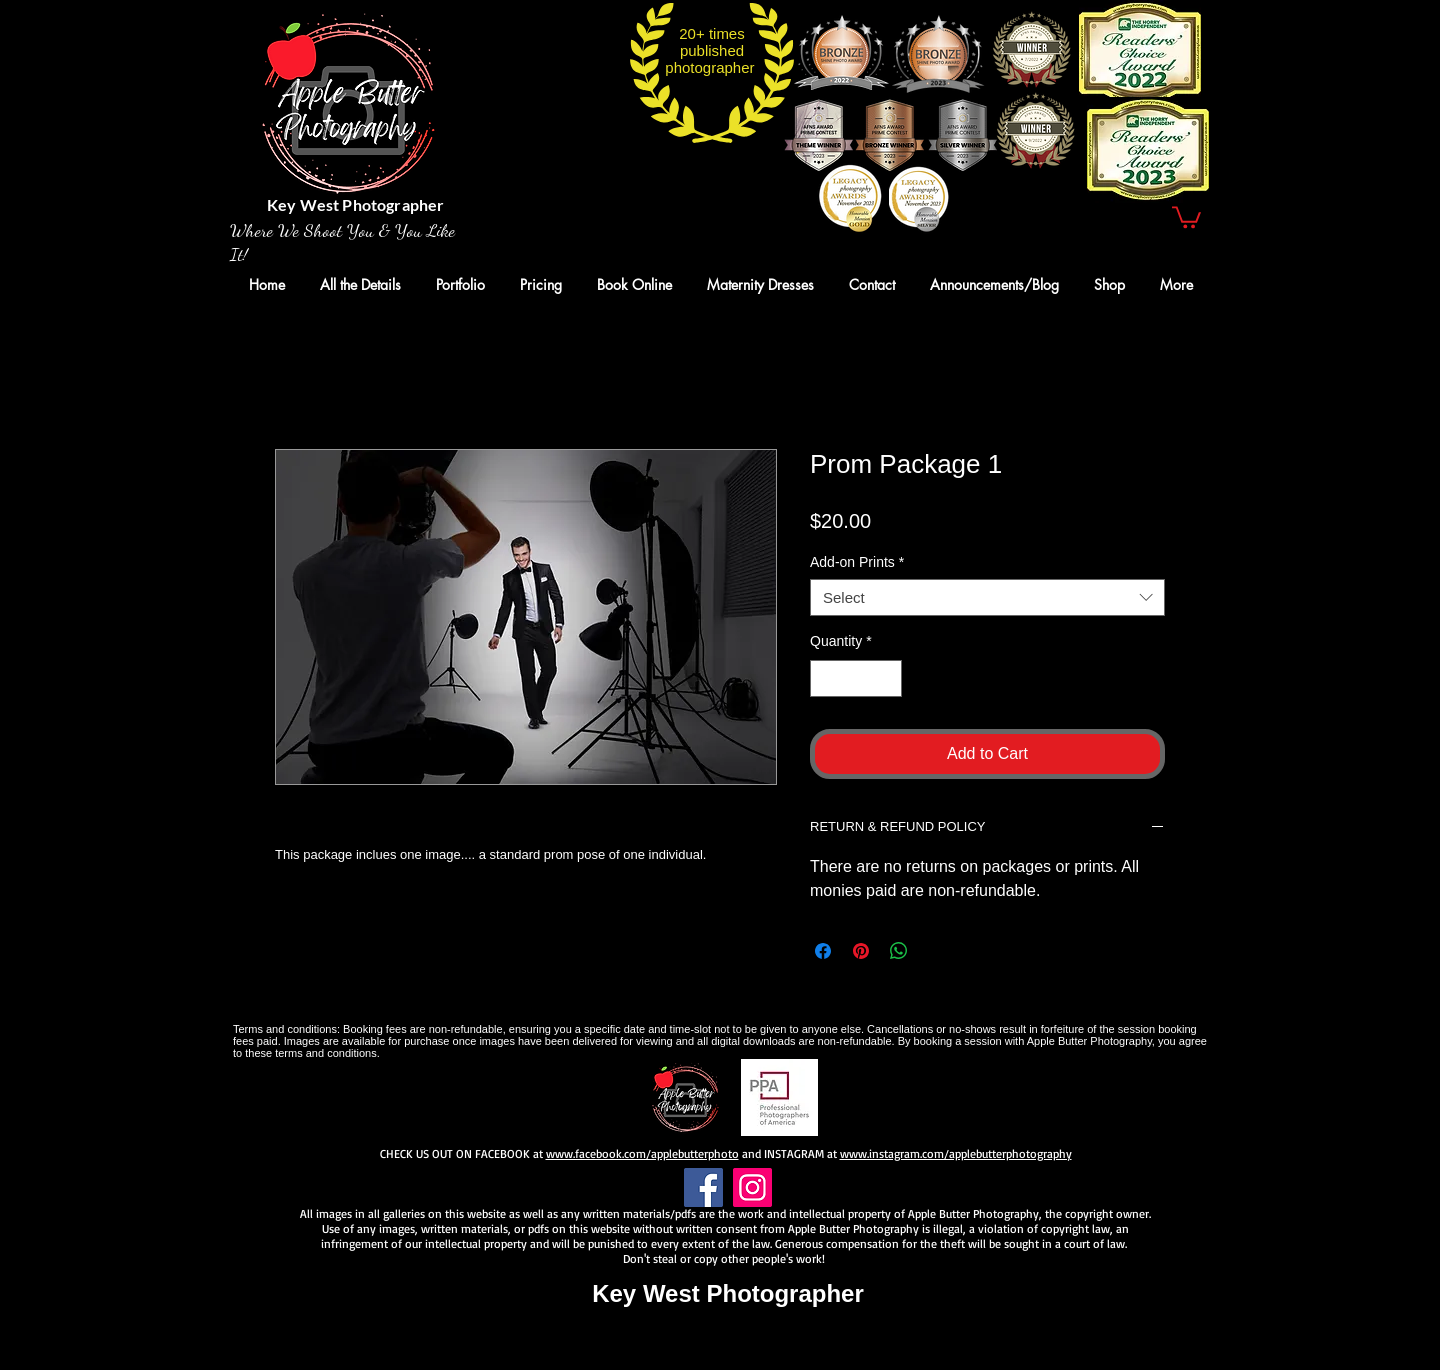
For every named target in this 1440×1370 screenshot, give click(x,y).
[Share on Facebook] (823, 951)
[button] (1186, 216)
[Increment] (886, 678)
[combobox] (987, 598)
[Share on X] (937, 951)
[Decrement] (825, 678)
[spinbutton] (856, 678)
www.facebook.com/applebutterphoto (642, 1153)
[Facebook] (703, 1187)
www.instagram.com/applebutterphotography (956, 1153)
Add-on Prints (857, 562)
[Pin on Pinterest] (861, 951)
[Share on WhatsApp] (899, 951)
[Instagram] (752, 1187)
